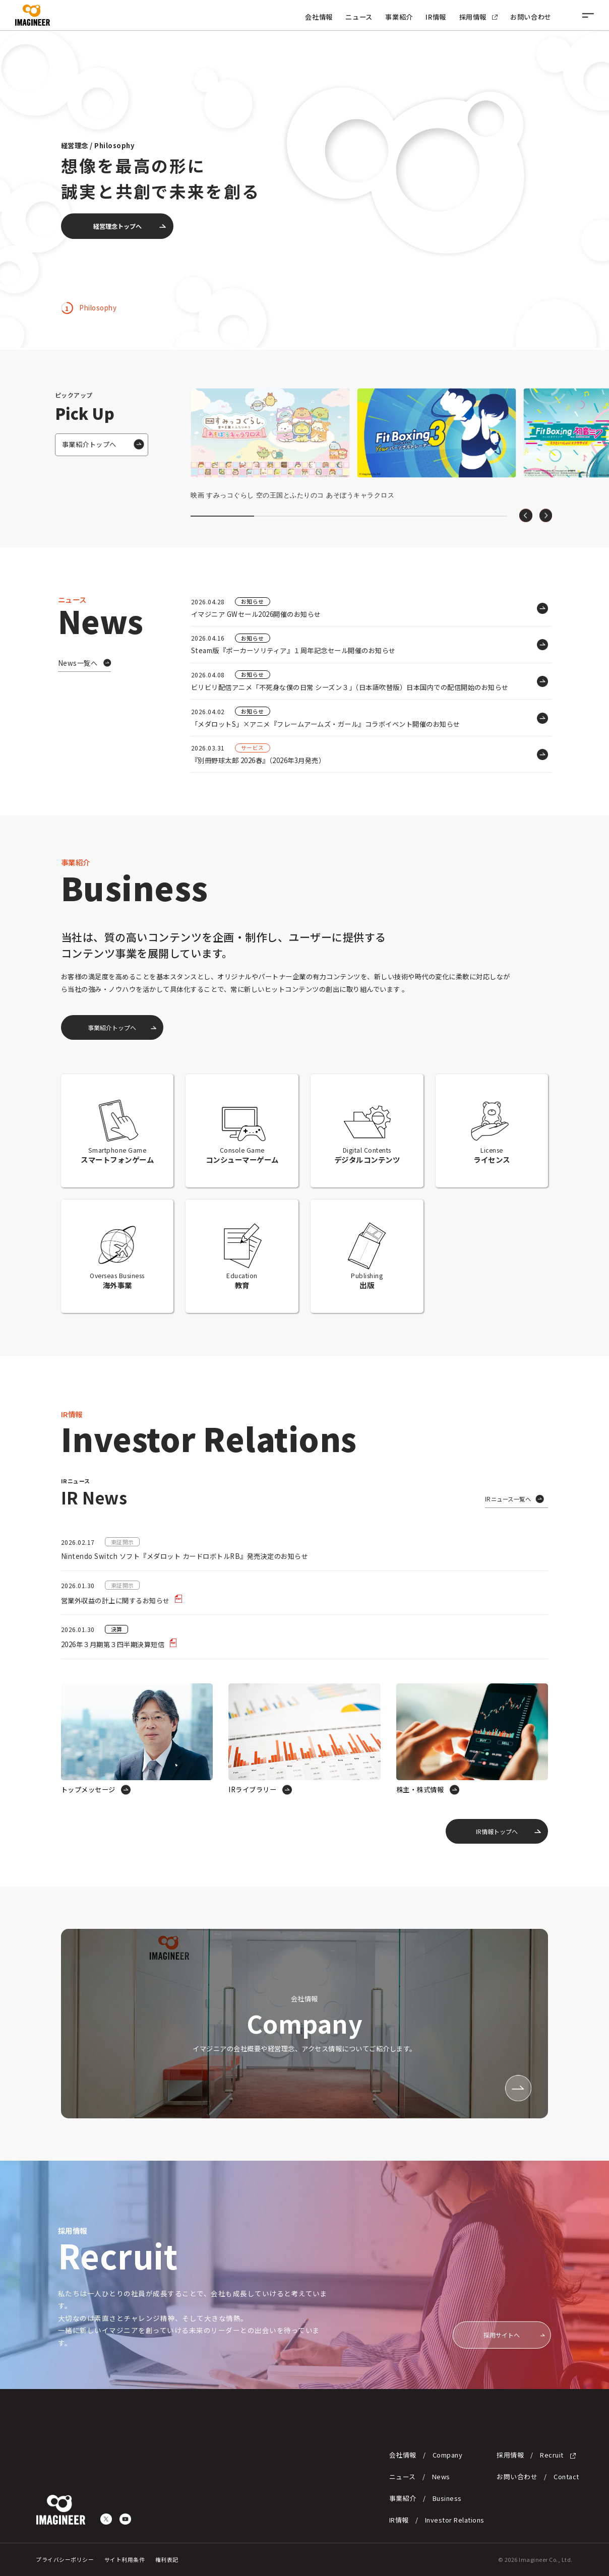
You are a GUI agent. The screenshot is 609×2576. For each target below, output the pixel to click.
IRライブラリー (252, 1789)
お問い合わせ (531, 17)
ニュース (359, 17)
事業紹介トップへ (89, 444)
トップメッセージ (88, 1789)
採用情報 (478, 17)
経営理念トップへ (117, 226)
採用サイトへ (501, 2335)
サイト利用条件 (124, 2559)
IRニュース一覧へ (508, 1499)
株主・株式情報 (420, 1789)
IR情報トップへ (497, 1831)
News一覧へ (78, 663)
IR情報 (435, 17)
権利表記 (166, 2559)
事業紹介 (399, 17)
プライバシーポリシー (65, 2559)
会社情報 (319, 17)
